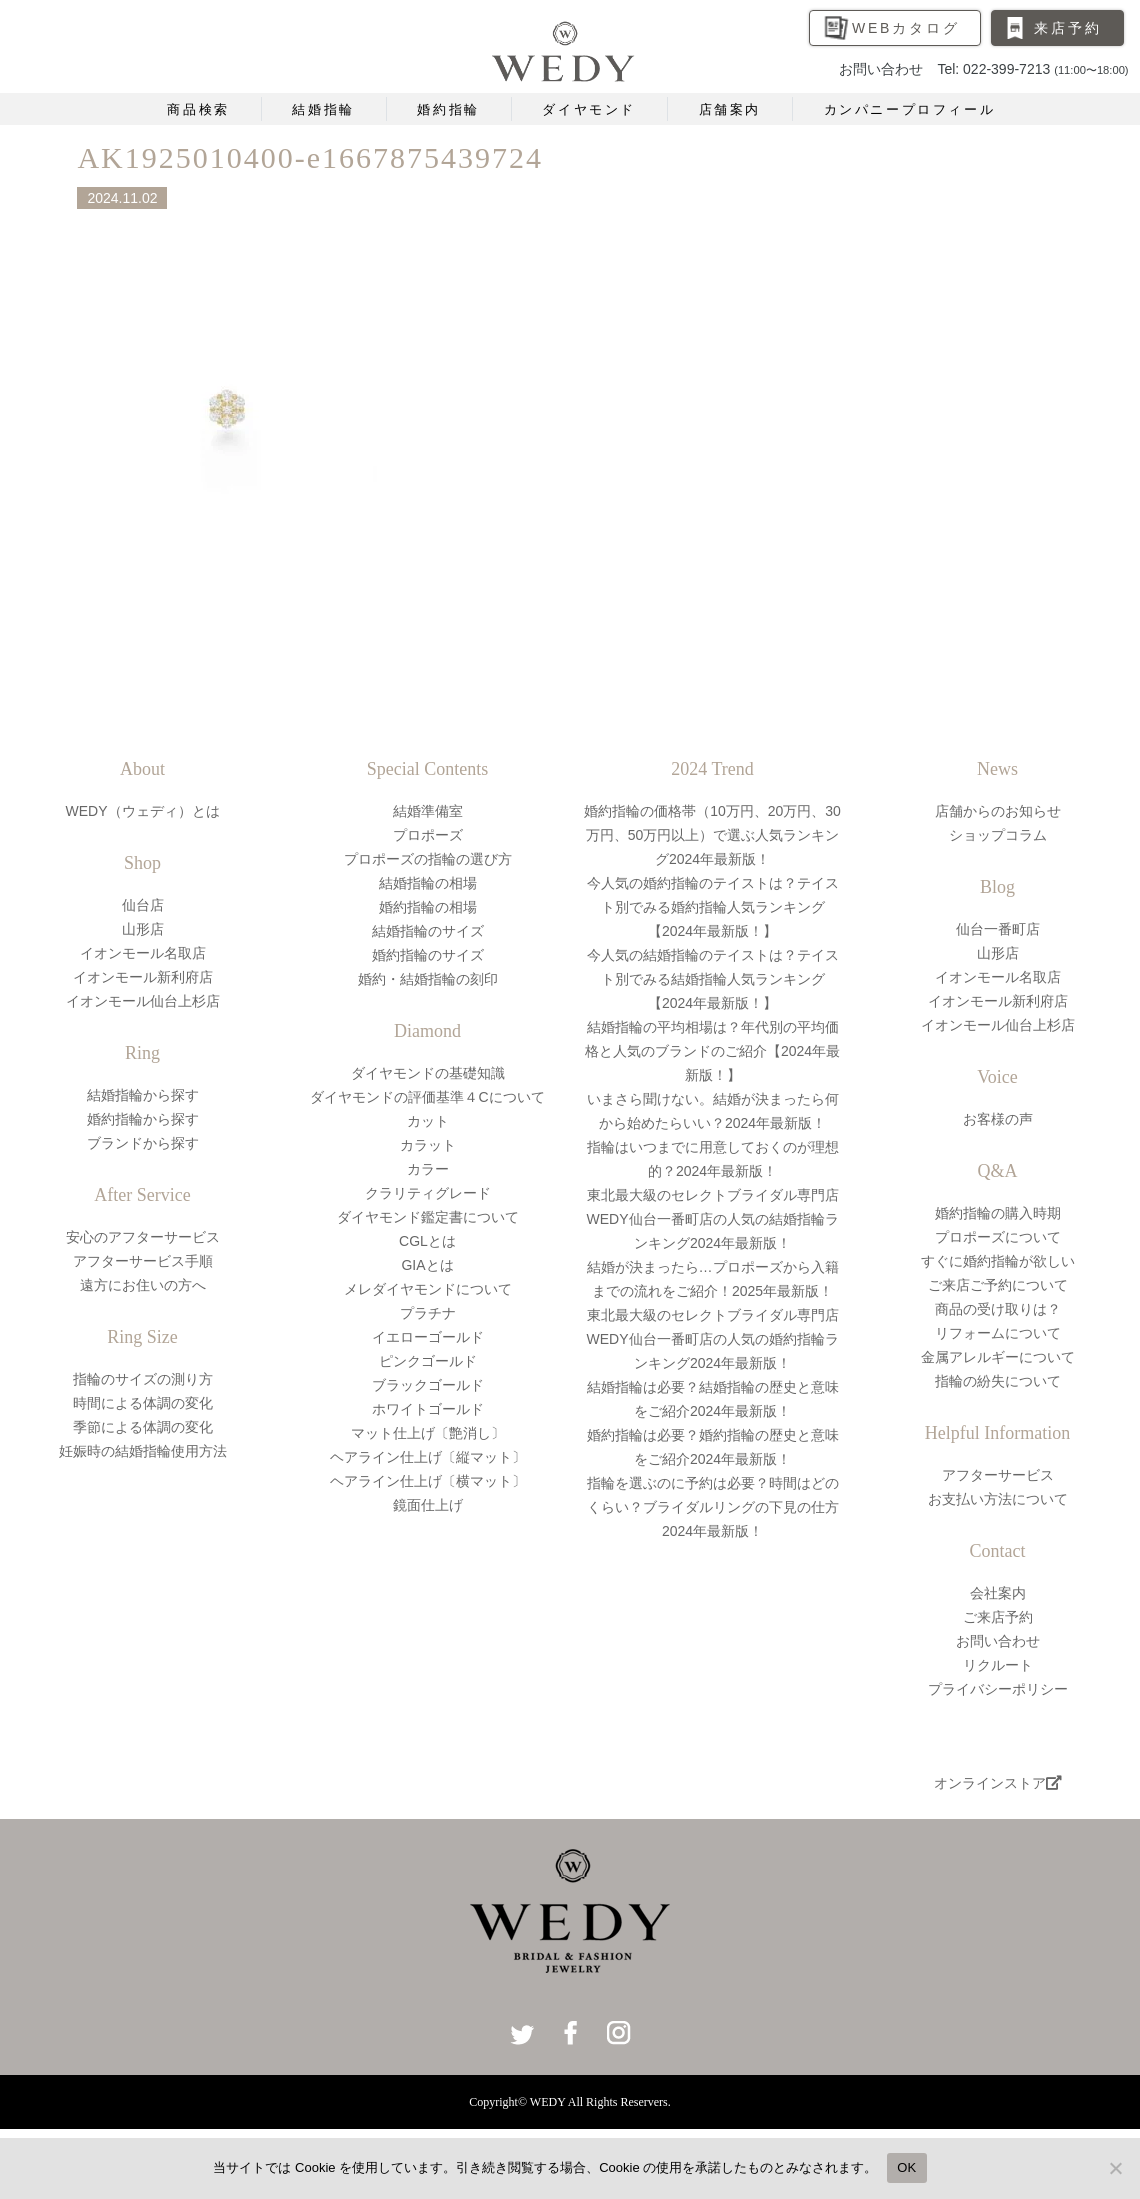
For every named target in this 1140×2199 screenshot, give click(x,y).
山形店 (143, 929)
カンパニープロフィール (910, 109)
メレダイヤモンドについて (428, 1289)
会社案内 (998, 1593)
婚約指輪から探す (143, 1119)
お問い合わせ (998, 1641)
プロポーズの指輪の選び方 (428, 859)
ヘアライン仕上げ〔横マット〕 (428, 1481)
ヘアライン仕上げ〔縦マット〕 (428, 1457)
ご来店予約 (998, 1617)
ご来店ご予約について (998, 1285)
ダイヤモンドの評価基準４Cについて (427, 1097)
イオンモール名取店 (143, 953)
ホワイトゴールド (428, 1409)
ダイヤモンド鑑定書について (428, 1217)
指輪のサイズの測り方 (143, 1379)
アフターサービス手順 (143, 1261)
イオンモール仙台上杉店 (143, 1001)
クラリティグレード (428, 1193)
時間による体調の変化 (143, 1403)
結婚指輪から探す (143, 1095)
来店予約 (1067, 28)
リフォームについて (998, 1333)
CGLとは (427, 1241)
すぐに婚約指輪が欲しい (998, 1261)
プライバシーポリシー (998, 1689)
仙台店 (143, 905)
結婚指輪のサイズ (428, 931)
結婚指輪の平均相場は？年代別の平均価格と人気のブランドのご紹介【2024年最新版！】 (712, 1051)
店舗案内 (730, 109)
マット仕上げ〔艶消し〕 (428, 1433)
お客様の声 (998, 1119)
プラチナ (428, 1313)
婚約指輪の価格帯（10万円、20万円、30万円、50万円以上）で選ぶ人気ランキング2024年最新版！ (712, 835)
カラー (428, 1169)
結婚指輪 (323, 109)
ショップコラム (998, 835)
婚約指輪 (448, 109)
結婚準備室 (428, 811)
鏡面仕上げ (428, 1505)
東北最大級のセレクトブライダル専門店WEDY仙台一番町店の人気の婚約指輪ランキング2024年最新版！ (713, 1339)
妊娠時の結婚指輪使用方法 (143, 1451)
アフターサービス (998, 1475)
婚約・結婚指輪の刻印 (428, 979)
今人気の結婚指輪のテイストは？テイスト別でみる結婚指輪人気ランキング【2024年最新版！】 (713, 979)
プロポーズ (428, 835)
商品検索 (198, 109)
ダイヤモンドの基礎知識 (428, 1073)
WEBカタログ (906, 28)
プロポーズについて (998, 1237)
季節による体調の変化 (143, 1427)
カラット (428, 1145)
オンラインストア (998, 1783)
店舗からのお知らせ (998, 811)
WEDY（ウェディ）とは (143, 811)
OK (906, 2167)
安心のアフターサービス (143, 1237)
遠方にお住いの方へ (143, 1285)
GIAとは (427, 1265)
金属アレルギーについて (998, 1357)
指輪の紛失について (998, 1381)
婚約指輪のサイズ (428, 955)
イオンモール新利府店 (143, 977)
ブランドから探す (143, 1143)
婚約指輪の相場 (428, 907)
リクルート (998, 1665)
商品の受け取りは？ (998, 1309)
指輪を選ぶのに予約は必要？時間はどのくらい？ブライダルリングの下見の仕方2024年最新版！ (713, 1507)
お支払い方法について (998, 1499)
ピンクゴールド (428, 1361)
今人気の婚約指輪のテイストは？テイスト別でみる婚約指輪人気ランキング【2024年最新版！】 (713, 907)
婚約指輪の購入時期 (998, 1213)
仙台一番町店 (998, 929)
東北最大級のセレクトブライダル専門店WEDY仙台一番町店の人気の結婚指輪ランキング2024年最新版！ (713, 1219)
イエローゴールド (428, 1337)
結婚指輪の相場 (428, 883)
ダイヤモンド (589, 109)
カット (428, 1121)
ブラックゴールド (428, 1385)
